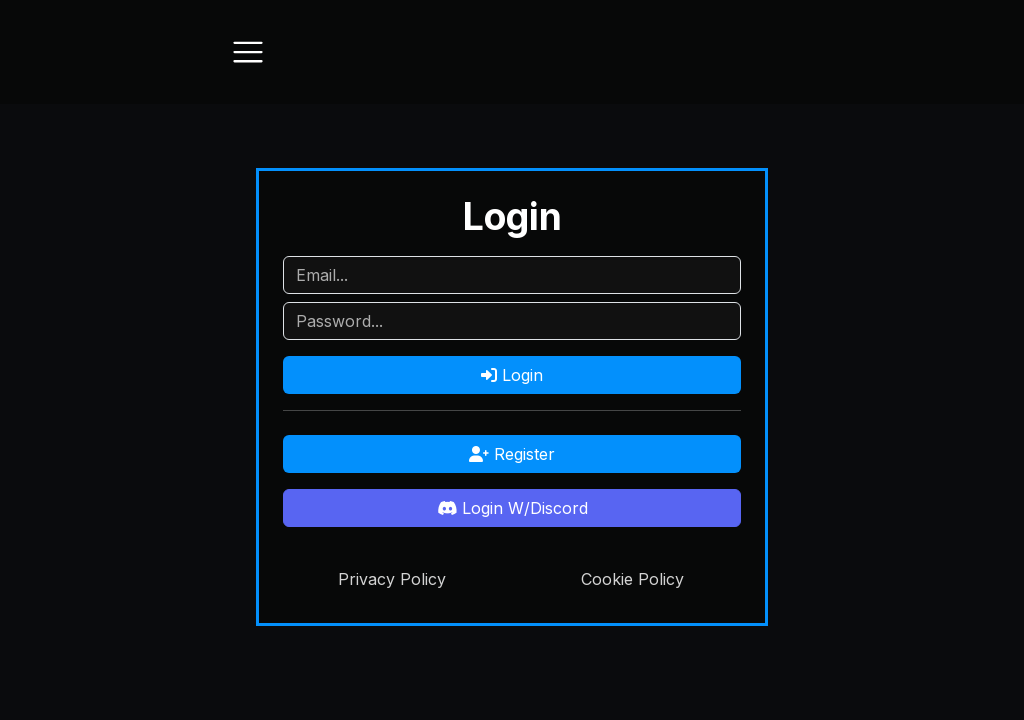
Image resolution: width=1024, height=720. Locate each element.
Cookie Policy (632, 579)
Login (512, 375)
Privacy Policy (392, 579)
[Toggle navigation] (248, 52)
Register (512, 454)
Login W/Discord (512, 508)
